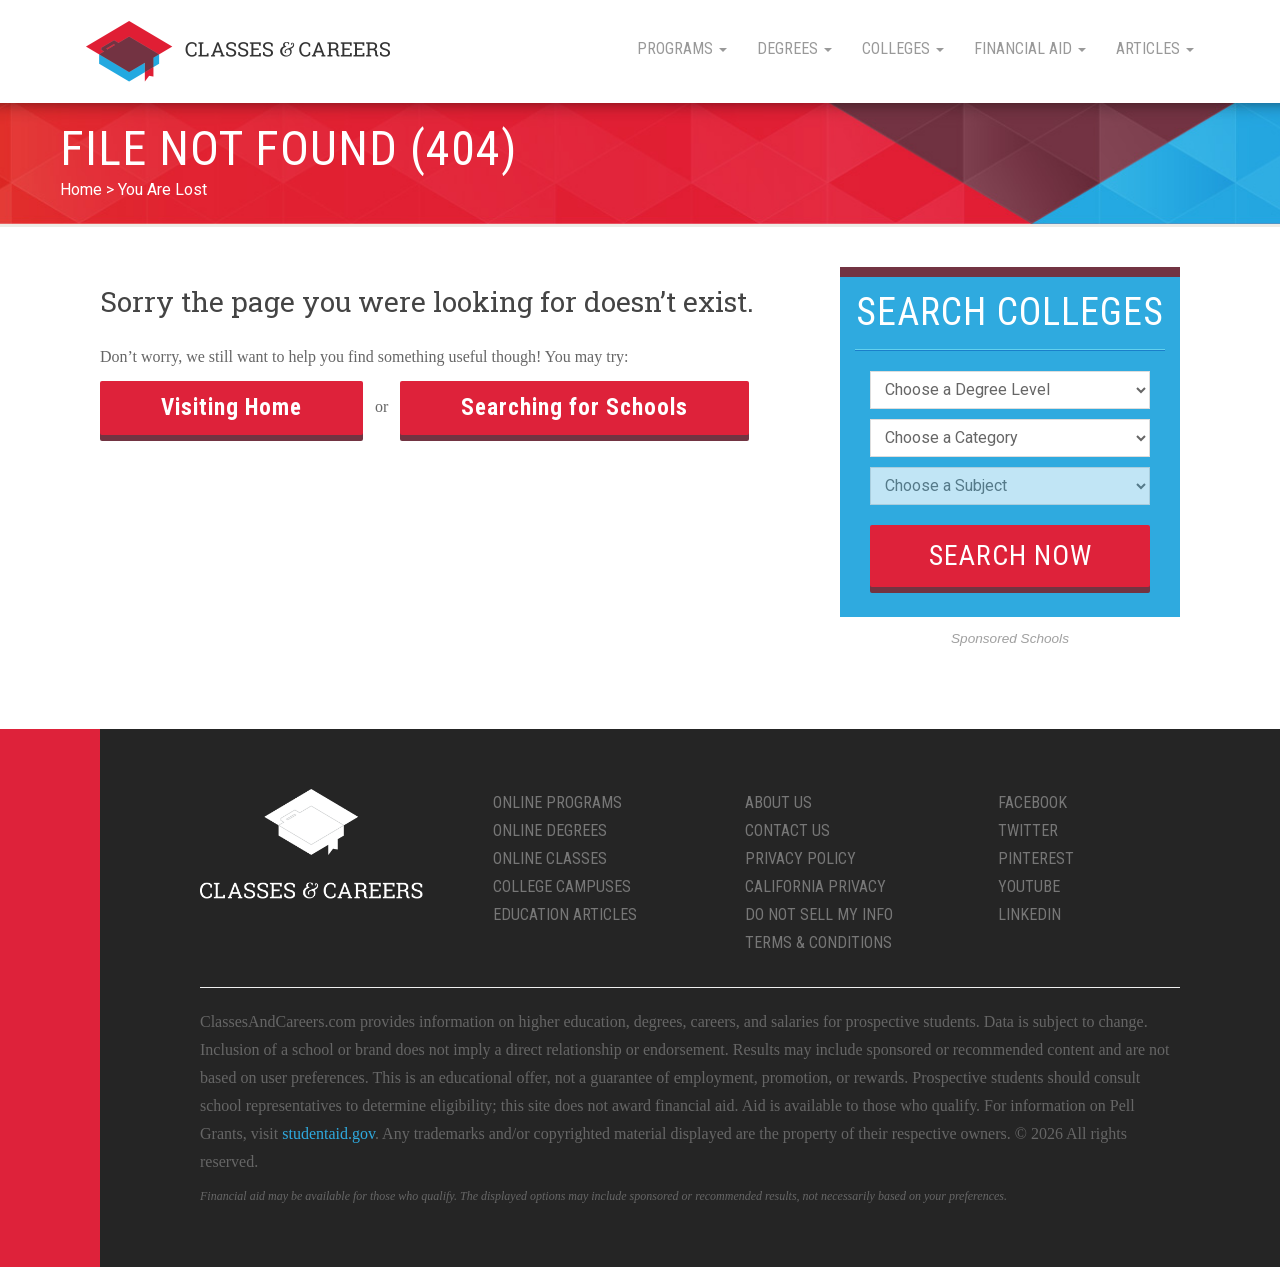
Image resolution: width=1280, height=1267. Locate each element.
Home (81, 189)
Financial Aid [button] (1030, 48)
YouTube (1029, 886)
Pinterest (1036, 858)
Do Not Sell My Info (819, 914)
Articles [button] (1155, 48)
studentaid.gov (328, 1133)
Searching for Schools (574, 407)
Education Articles (565, 914)
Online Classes (550, 858)
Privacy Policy (800, 858)
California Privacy (815, 886)
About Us (778, 802)
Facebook (1032, 802)
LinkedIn (1029, 914)
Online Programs (557, 802)
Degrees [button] (794, 48)
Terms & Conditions (818, 942)
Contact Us (787, 830)
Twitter (1028, 830)
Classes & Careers (238, 51)
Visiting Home (231, 407)
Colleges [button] (903, 48)
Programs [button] (682, 48)
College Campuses (562, 886)
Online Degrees (550, 830)
